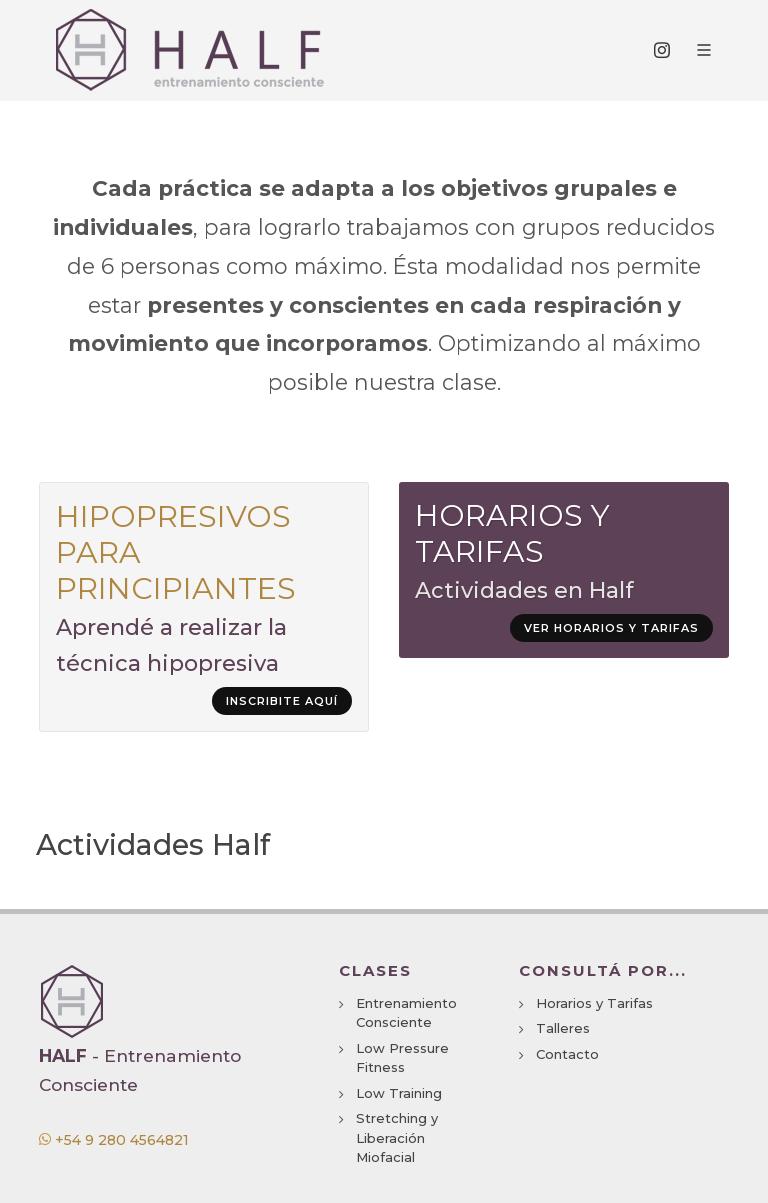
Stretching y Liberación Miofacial (397, 1137)
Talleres (563, 1028)
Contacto (567, 1054)
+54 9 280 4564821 (114, 1140)
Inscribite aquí (282, 701)
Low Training (399, 1093)
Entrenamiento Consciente (406, 1013)
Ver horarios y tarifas (611, 628)
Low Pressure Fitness (402, 1058)
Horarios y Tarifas (594, 1003)
